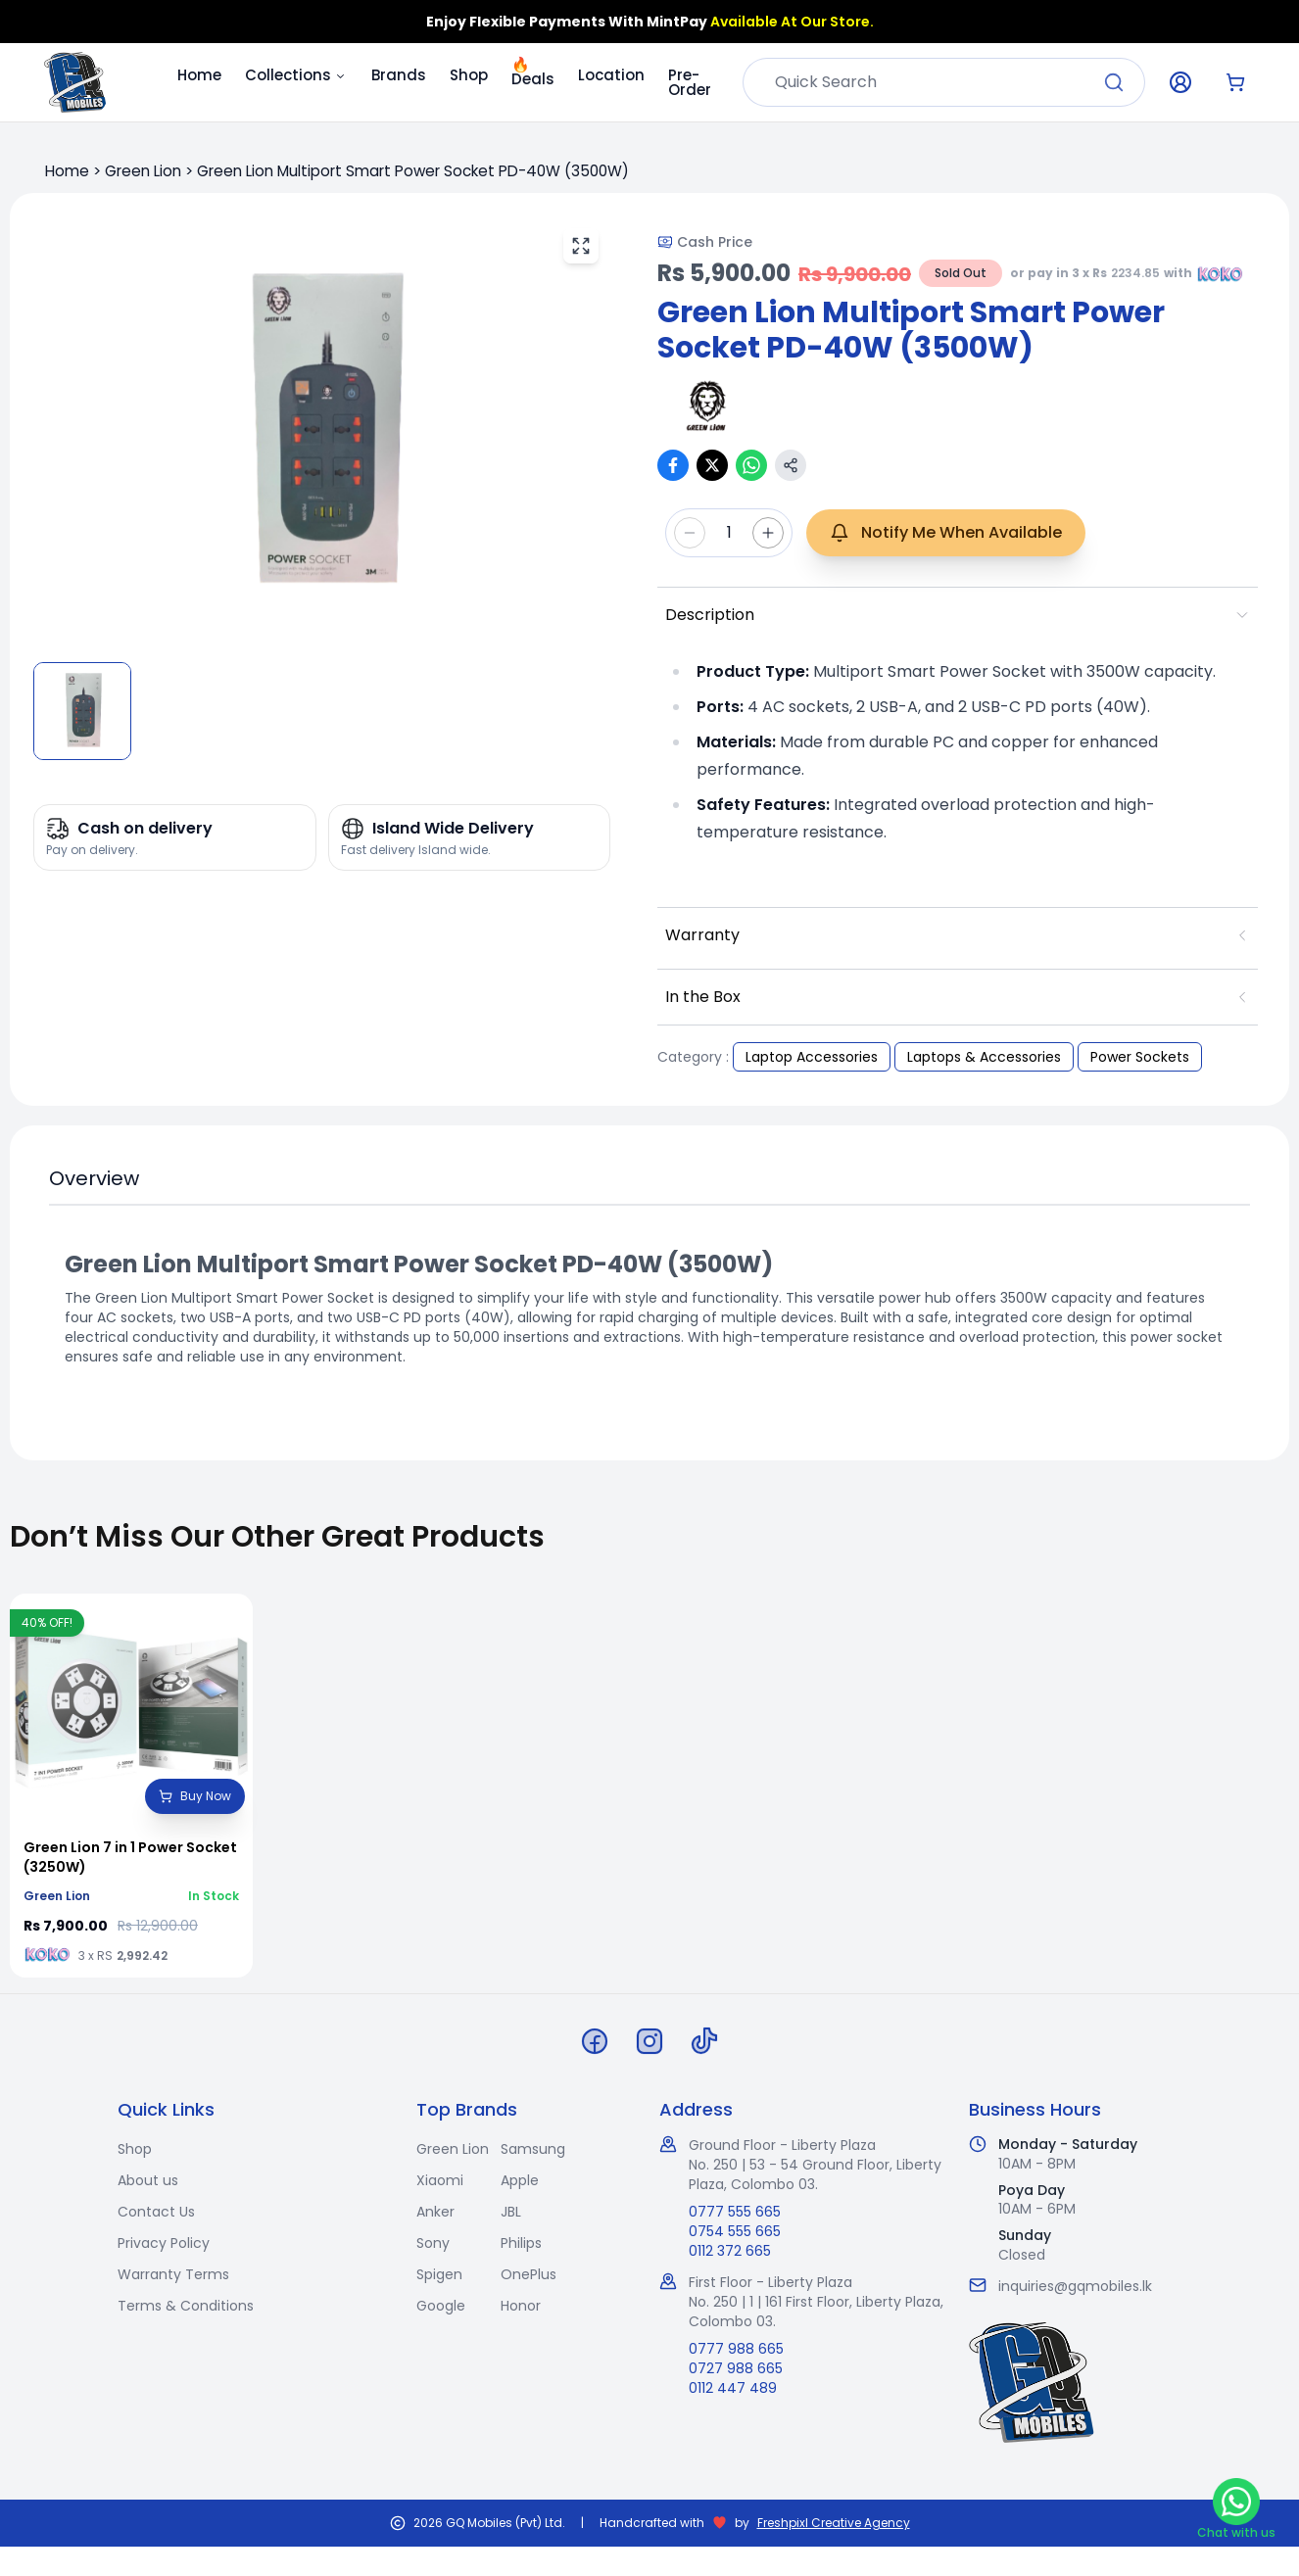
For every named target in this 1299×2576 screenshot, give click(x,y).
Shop (469, 75)
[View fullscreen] (581, 245)
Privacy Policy (164, 2243)
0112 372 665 (730, 2251)
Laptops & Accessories (984, 1057)
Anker (435, 2211)
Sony (433, 2243)
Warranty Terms (173, 2274)
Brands (398, 75)
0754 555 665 (735, 2231)
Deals (532, 74)
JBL (511, 2211)
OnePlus (528, 2274)
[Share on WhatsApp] (751, 465)
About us (148, 2180)
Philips (521, 2243)
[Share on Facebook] (673, 465)
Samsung (533, 2149)
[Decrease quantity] (689, 533)
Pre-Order (689, 82)
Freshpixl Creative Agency (833, 2523)
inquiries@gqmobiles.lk (1075, 2286)
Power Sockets (1139, 1057)
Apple (520, 2180)
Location (611, 75)
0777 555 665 (735, 2211)
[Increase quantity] (768, 533)
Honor (521, 2305)
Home (199, 75)
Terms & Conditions (186, 2305)
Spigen (439, 2274)
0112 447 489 (733, 2388)
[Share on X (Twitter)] (712, 465)
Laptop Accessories (812, 1057)
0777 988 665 (736, 2349)
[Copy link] (790, 465)
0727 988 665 (736, 2368)
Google (440, 2305)
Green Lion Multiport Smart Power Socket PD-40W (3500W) (413, 171)
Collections (296, 75)
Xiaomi (439, 2180)
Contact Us (156, 2211)
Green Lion (143, 171)
